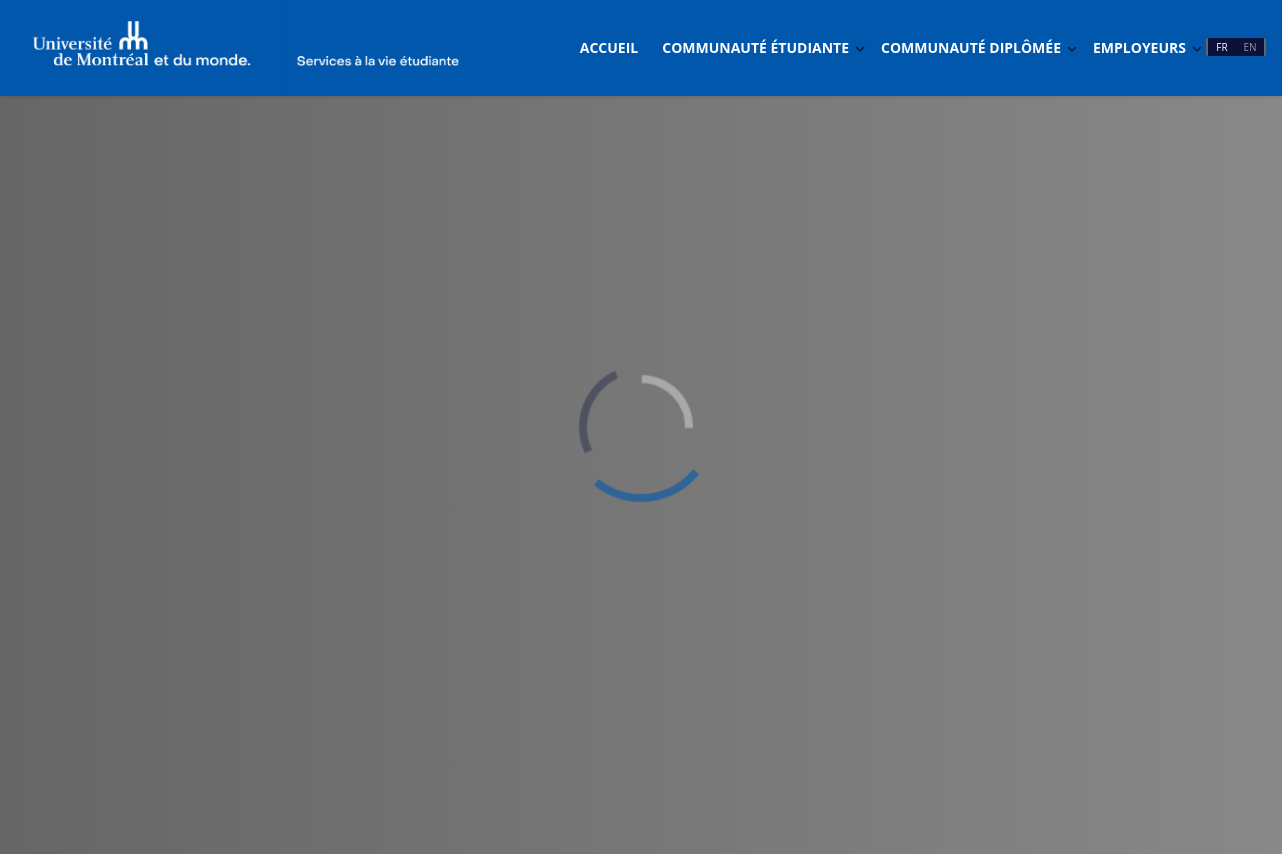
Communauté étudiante (755, 47)
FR (1221, 47)
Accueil (609, 47)
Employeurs (1139, 47)
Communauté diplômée (971, 47)
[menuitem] (609, 48)
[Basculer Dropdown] (860, 48)
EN (1249, 47)
